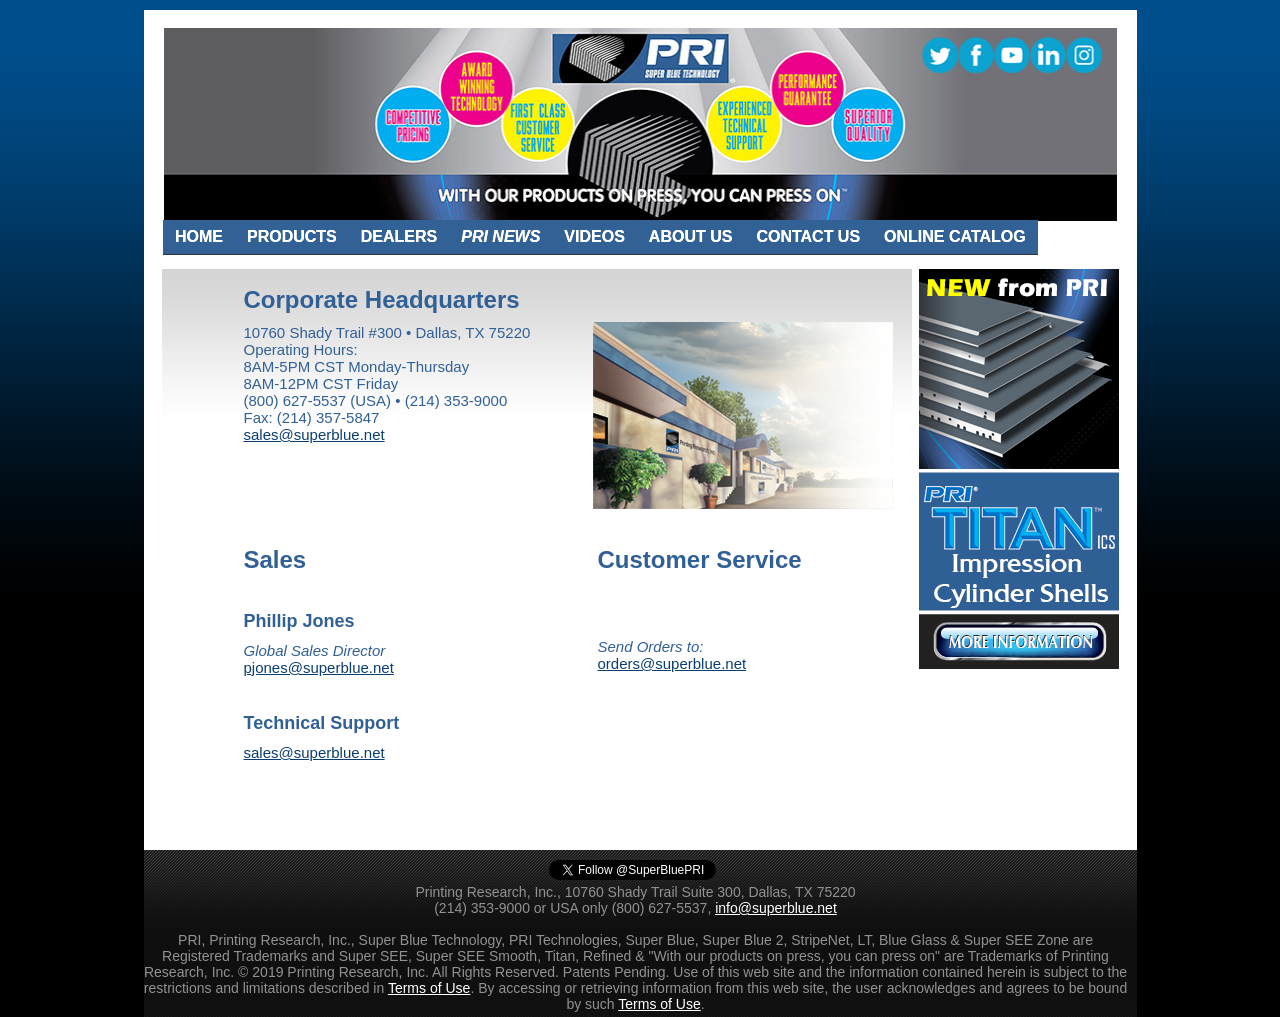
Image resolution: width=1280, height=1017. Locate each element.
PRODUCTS (292, 236)
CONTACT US (808, 236)
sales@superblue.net (314, 434)
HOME (199, 236)
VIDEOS (594, 236)
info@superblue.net (776, 908)
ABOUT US (691, 236)
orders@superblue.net (672, 663)
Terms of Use (429, 988)
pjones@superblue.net (319, 667)
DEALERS (399, 236)
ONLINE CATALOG (955, 236)
